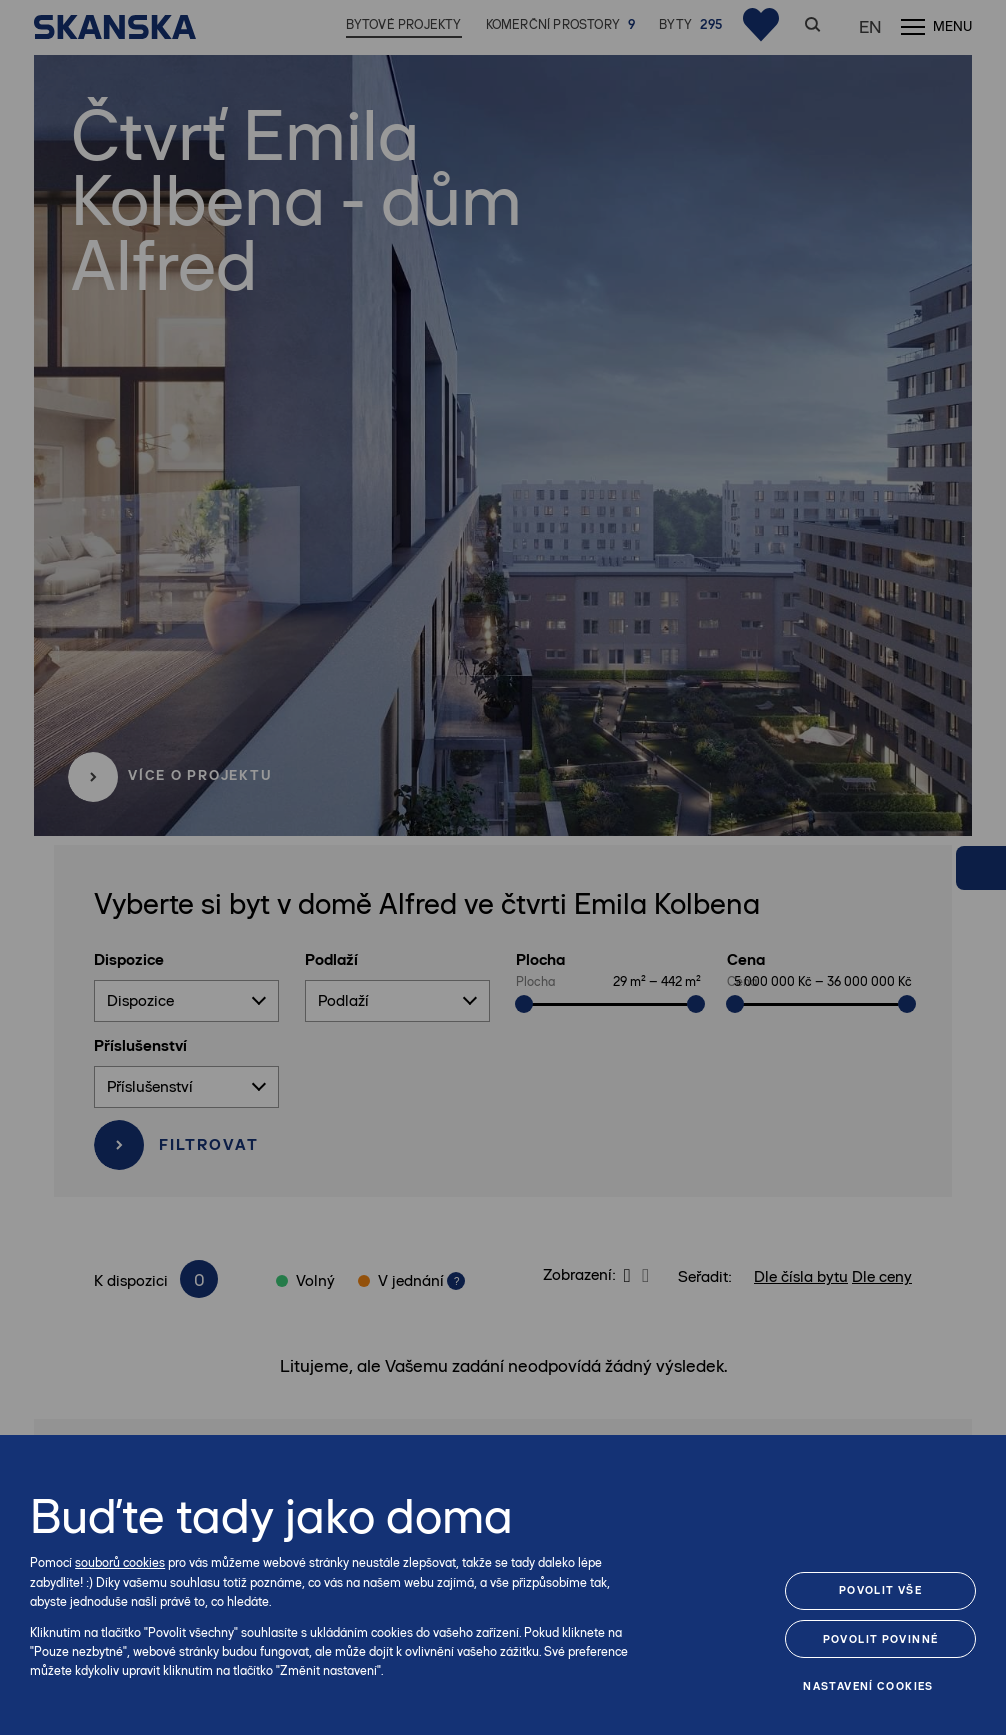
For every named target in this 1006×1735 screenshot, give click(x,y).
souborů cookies (120, 1562)
